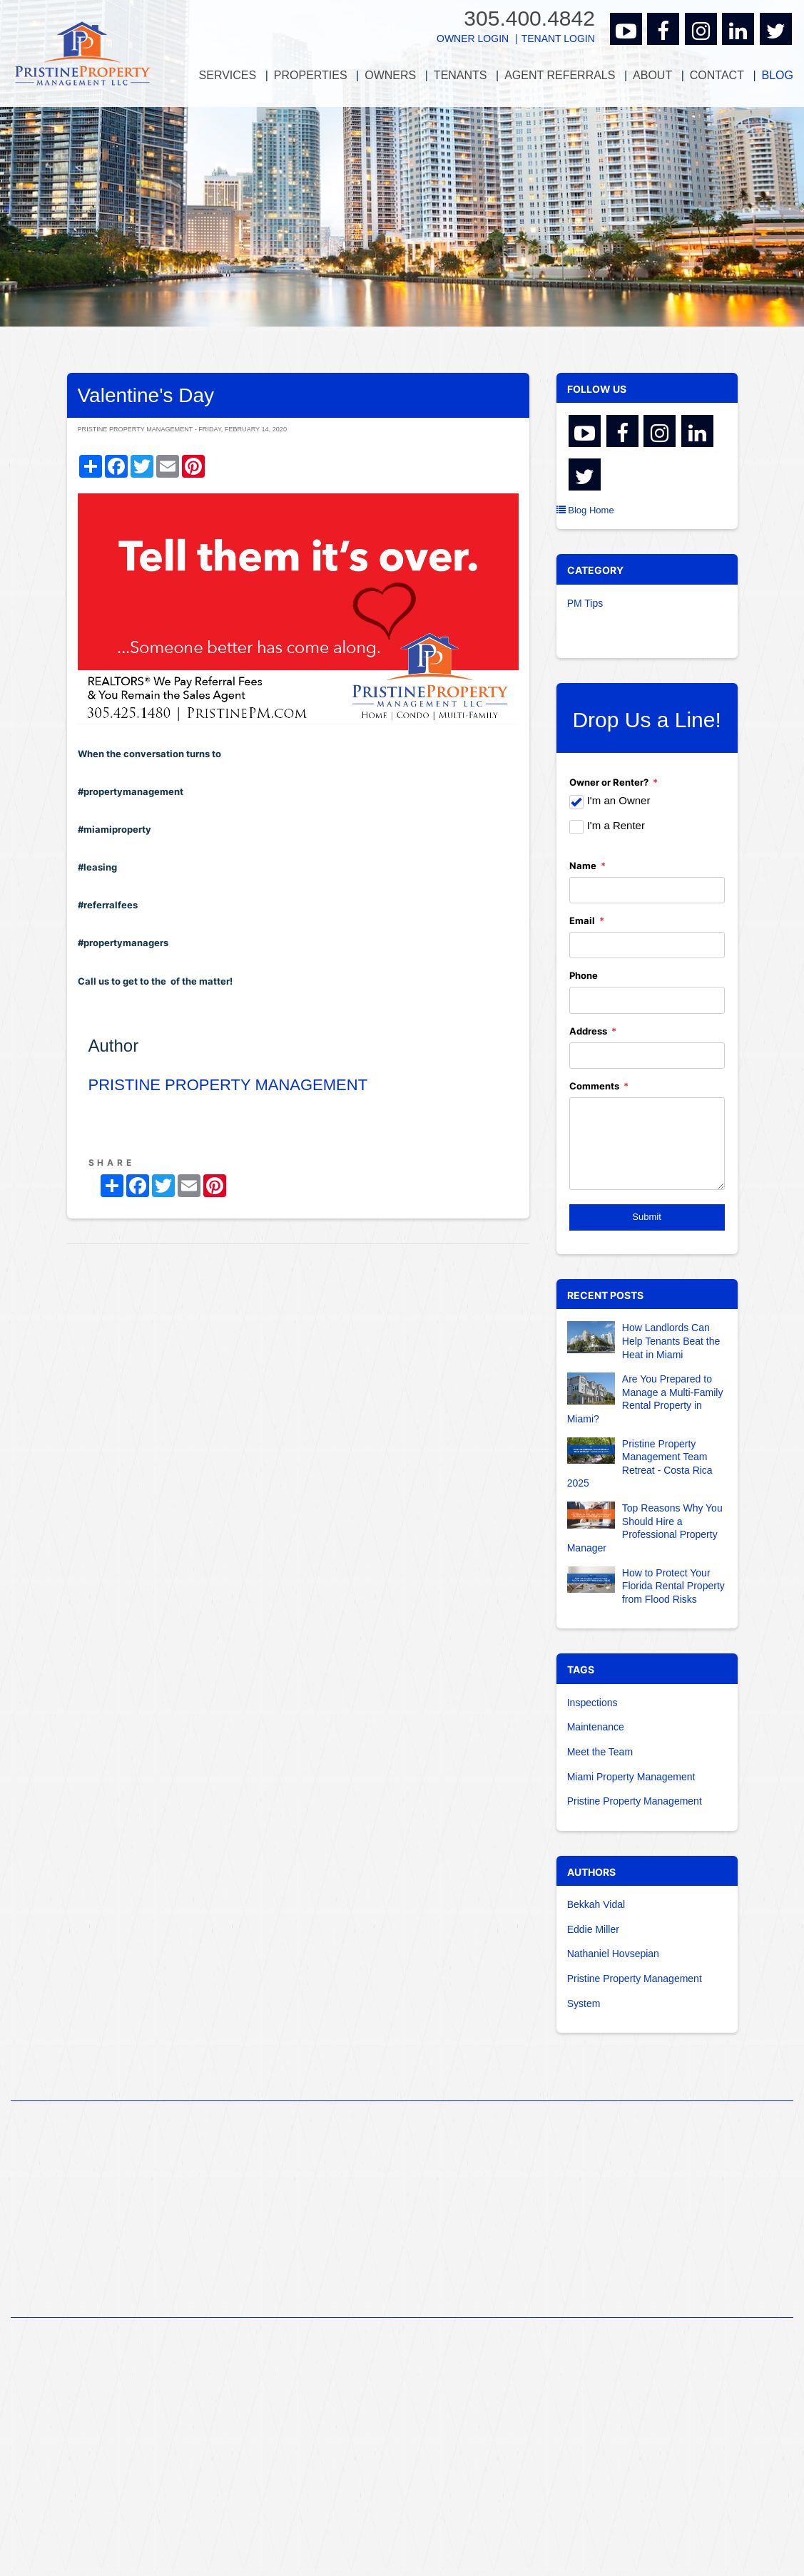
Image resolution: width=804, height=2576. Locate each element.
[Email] (647, 945)
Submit (646, 1216)
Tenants (460, 75)
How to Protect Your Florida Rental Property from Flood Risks (673, 1586)
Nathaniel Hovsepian (613, 1953)
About (652, 75)
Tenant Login (558, 38)
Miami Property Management (631, 1776)
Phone (583, 975)
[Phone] (647, 1000)
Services (228, 75)
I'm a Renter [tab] (616, 825)
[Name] (647, 890)
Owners (390, 75)
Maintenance (595, 1727)
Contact (717, 75)
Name (582, 865)
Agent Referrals (559, 75)
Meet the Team (600, 1751)
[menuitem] (228, 75)
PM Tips (585, 603)
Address (588, 1031)
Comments (594, 1086)
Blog (777, 75)
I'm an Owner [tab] (619, 800)
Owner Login (473, 38)
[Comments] (647, 1143)
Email (582, 920)
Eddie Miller (593, 1929)
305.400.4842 (529, 18)
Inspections (592, 1702)
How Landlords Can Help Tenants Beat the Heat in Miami (671, 1341)
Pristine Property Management (634, 1801)
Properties (310, 75)
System (584, 2003)
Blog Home (585, 510)
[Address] (647, 1055)
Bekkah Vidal (596, 1904)
